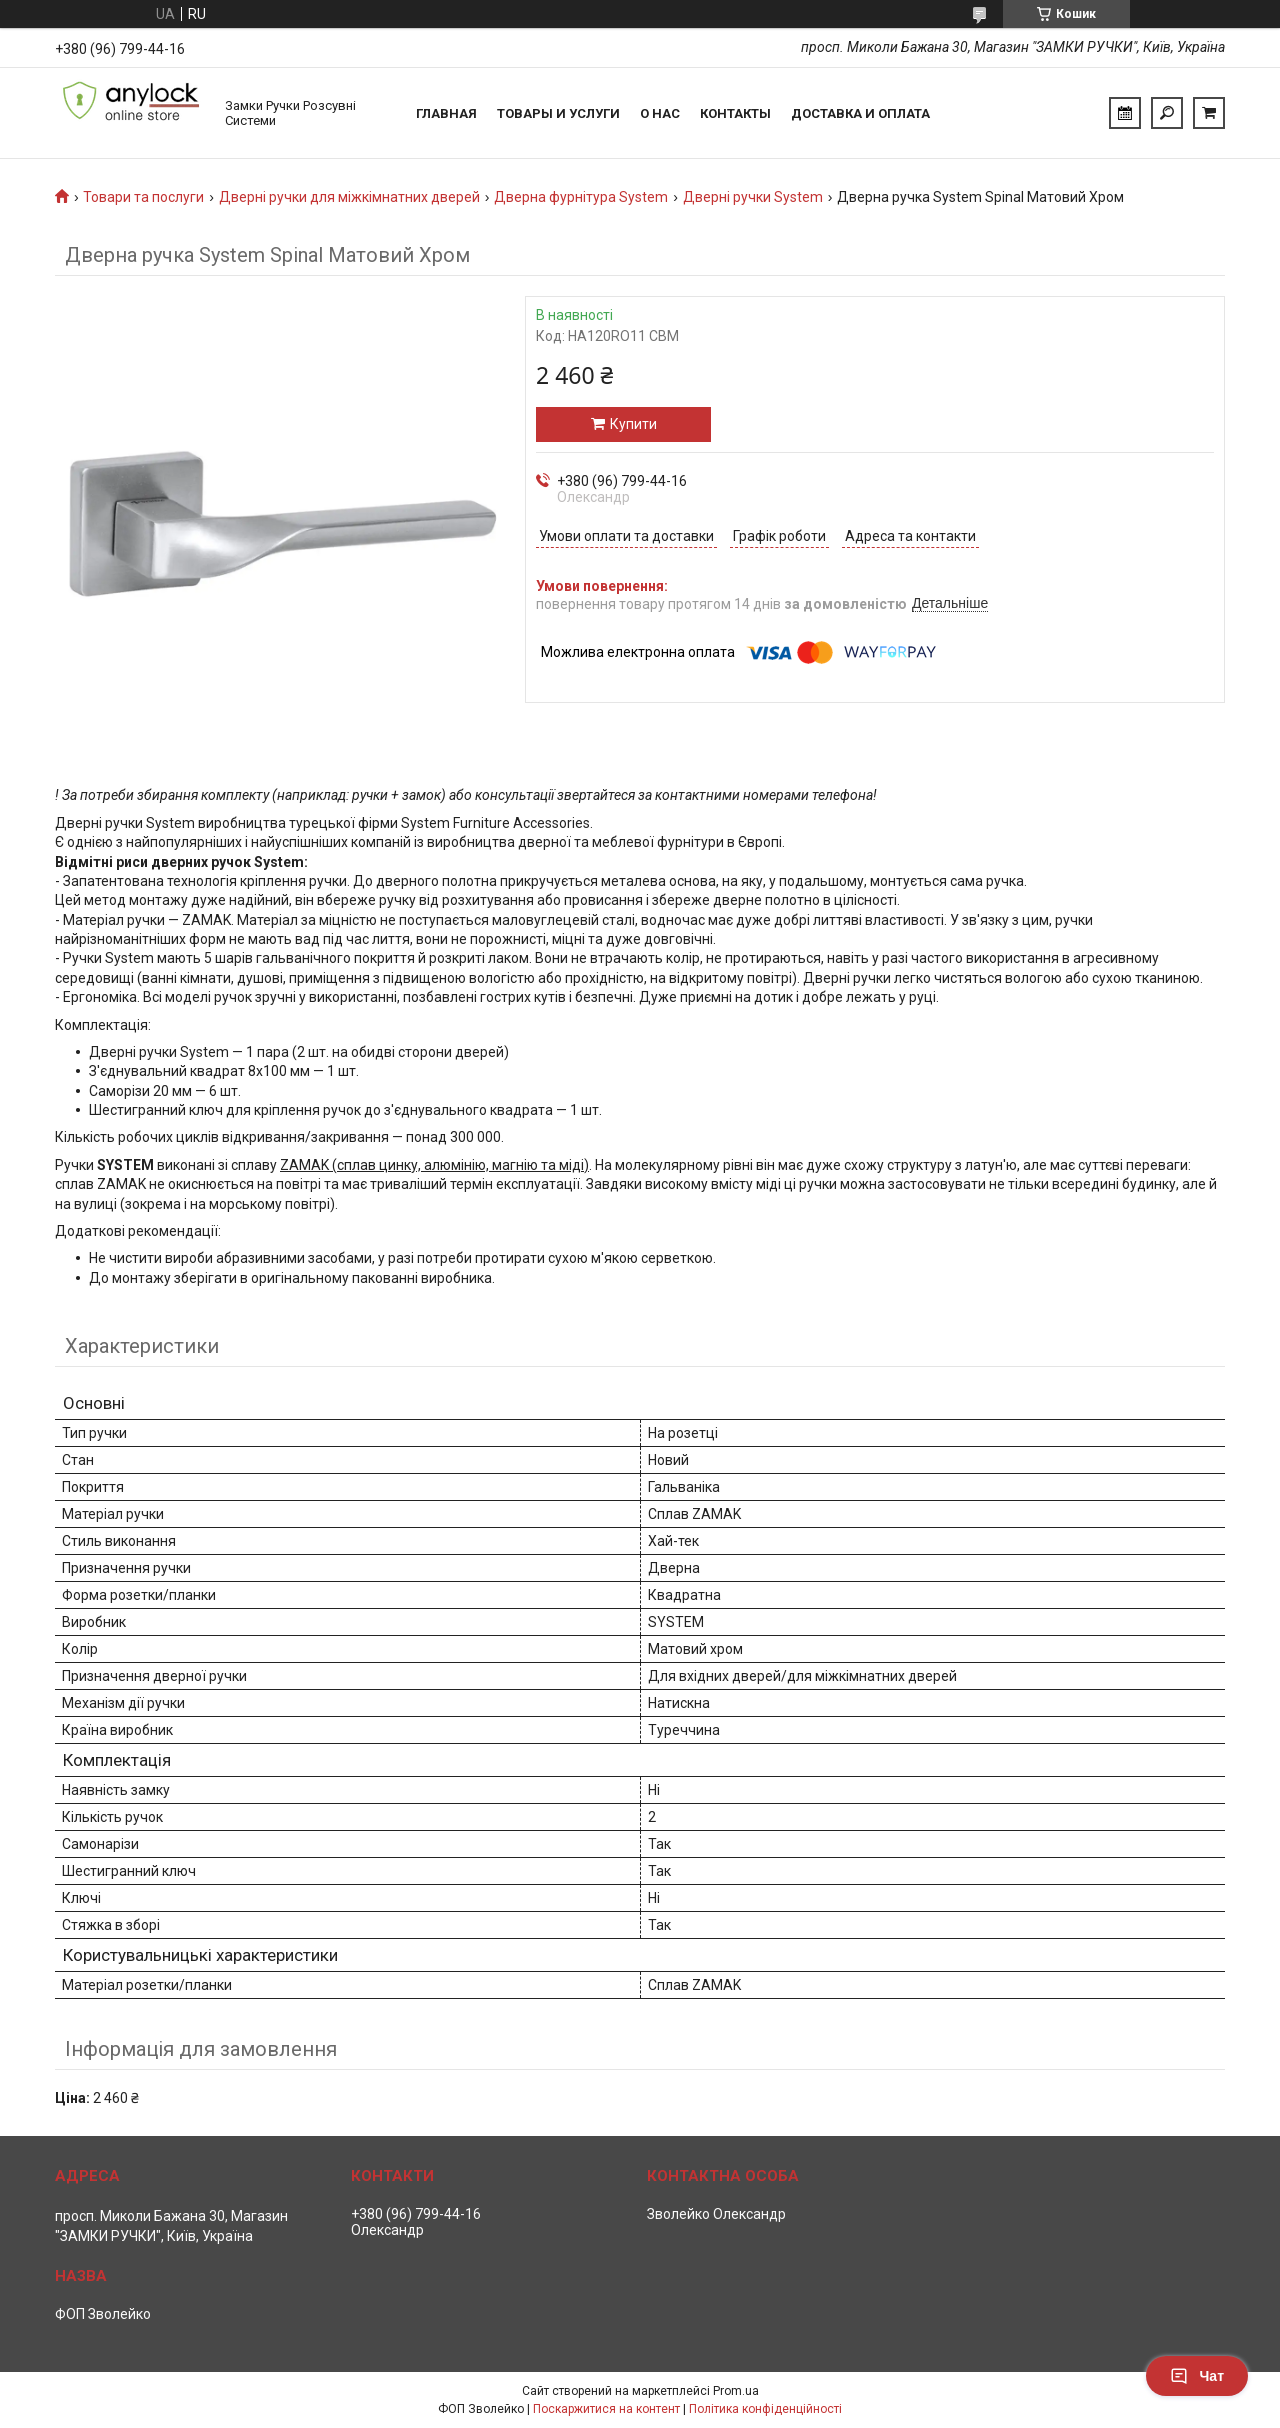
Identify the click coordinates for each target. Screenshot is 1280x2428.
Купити (633, 424)
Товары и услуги (558, 113)
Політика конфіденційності (765, 2409)
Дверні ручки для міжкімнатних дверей (349, 197)
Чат (1197, 2376)
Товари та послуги (143, 197)
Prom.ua (736, 2391)
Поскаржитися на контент (606, 2409)
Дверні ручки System (753, 197)
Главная (446, 113)
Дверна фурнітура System (581, 197)
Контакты (735, 113)
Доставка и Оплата (860, 113)
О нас (660, 113)
